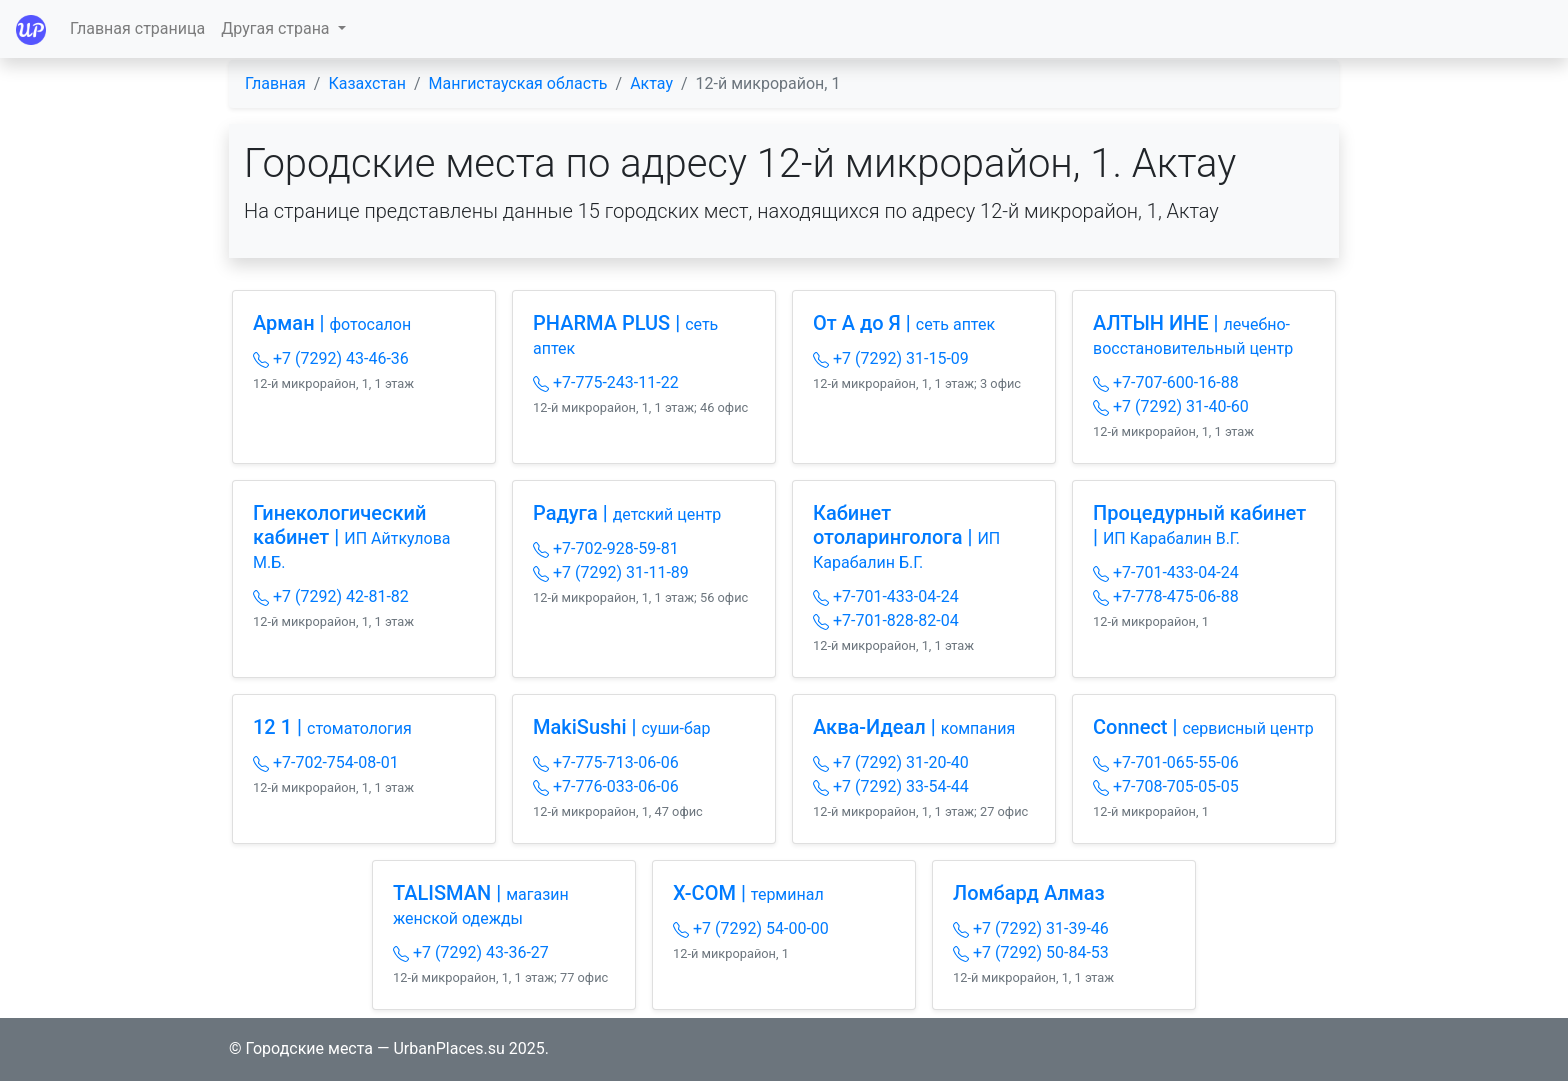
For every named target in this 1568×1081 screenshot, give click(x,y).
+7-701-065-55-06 (1166, 762)
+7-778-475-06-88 (1166, 596)
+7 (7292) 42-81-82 (331, 596)
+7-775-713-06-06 (606, 762)
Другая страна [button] (277, 28)
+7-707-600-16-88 (1166, 382)
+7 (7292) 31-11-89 (611, 572)
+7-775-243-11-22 (606, 382)
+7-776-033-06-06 (606, 786)
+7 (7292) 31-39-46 (1031, 928)
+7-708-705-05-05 (1166, 786)
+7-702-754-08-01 (326, 762)
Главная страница (137, 28)
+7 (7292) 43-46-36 (331, 358)
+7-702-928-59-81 (606, 548)
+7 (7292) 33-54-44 (891, 786)
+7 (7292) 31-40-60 (1171, 406)
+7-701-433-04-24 (886, 596)
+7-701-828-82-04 (886, 620)
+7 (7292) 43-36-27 (471, 952)
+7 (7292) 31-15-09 (891, 358)
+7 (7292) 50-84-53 (1031, 952)
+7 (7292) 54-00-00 (751, 928)
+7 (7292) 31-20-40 (891, 762)
